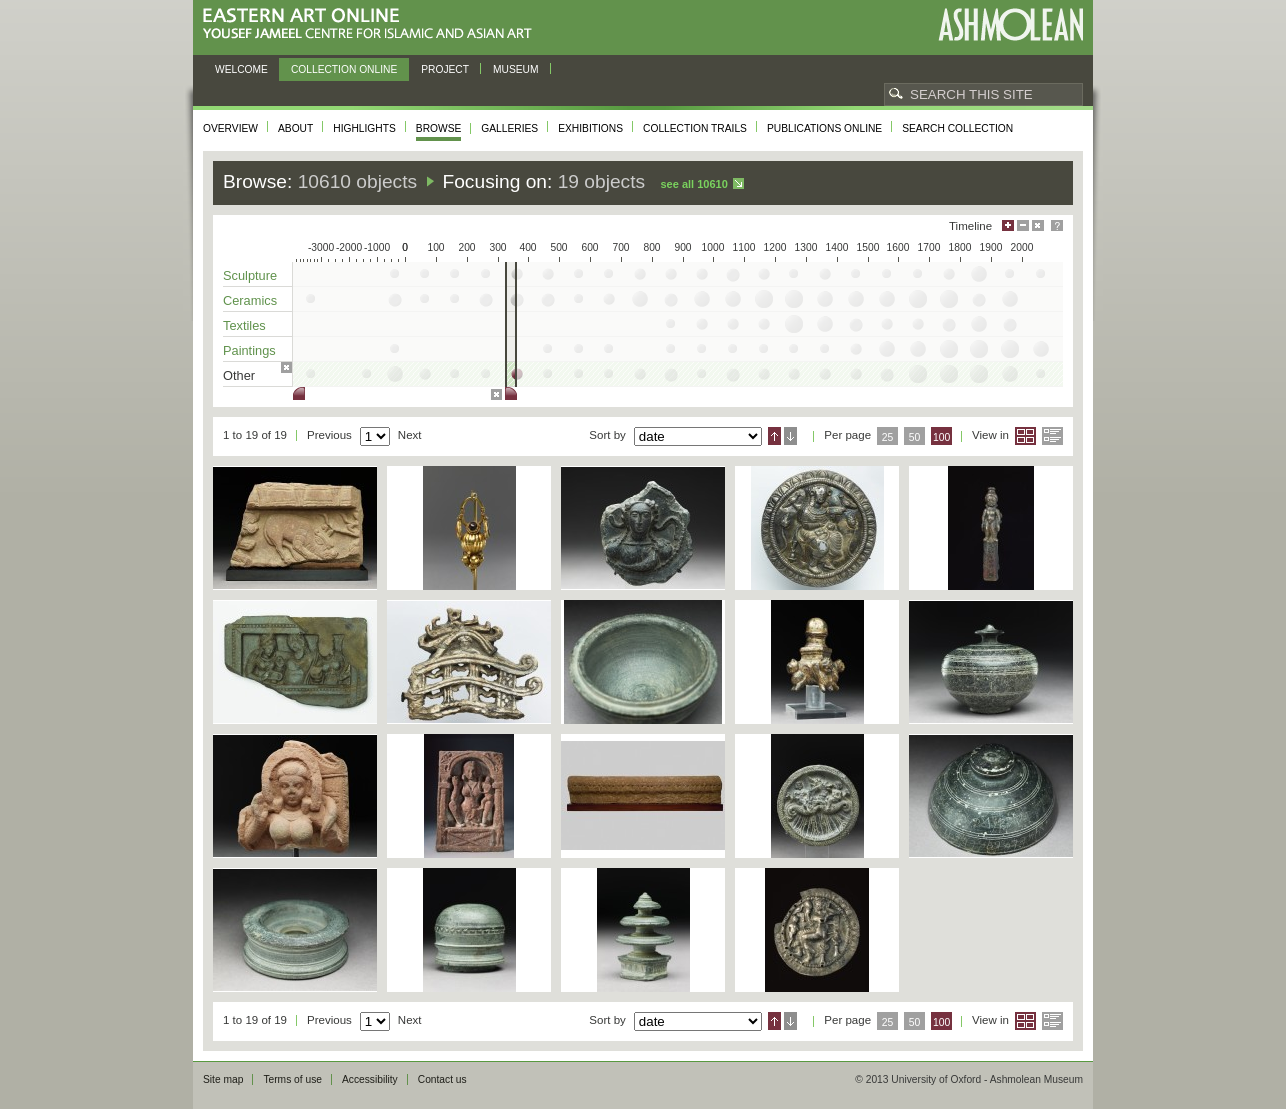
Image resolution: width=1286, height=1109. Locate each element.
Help (1057, 225)
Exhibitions (590, 128)
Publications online (824, 128)
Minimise (1023, 225)
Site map (223, 1079)
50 (915, 437)
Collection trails (695, 128)
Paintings (249, 350)
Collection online (344, 69)
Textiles (244, 325)
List (1052, 436)
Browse (439, 128)
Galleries (509, 128)
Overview (230, 128)
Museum (516, 69)
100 (941, 437)
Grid (1025, 436)
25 (888, 437)
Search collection (957, 128)
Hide (1038, 225)
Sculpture (250, 275)
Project (445, 69)
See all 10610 (693, 184)
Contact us (442, 1079)
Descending (790, 436)
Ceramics (250, 300)
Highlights (364, 128)
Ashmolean (1010, 24)
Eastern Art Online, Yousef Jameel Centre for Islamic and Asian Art (372, 24)
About (295, 128)
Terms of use (292, 1079)
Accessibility (370, 1079)
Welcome (241, 69)
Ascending (774, 436)
